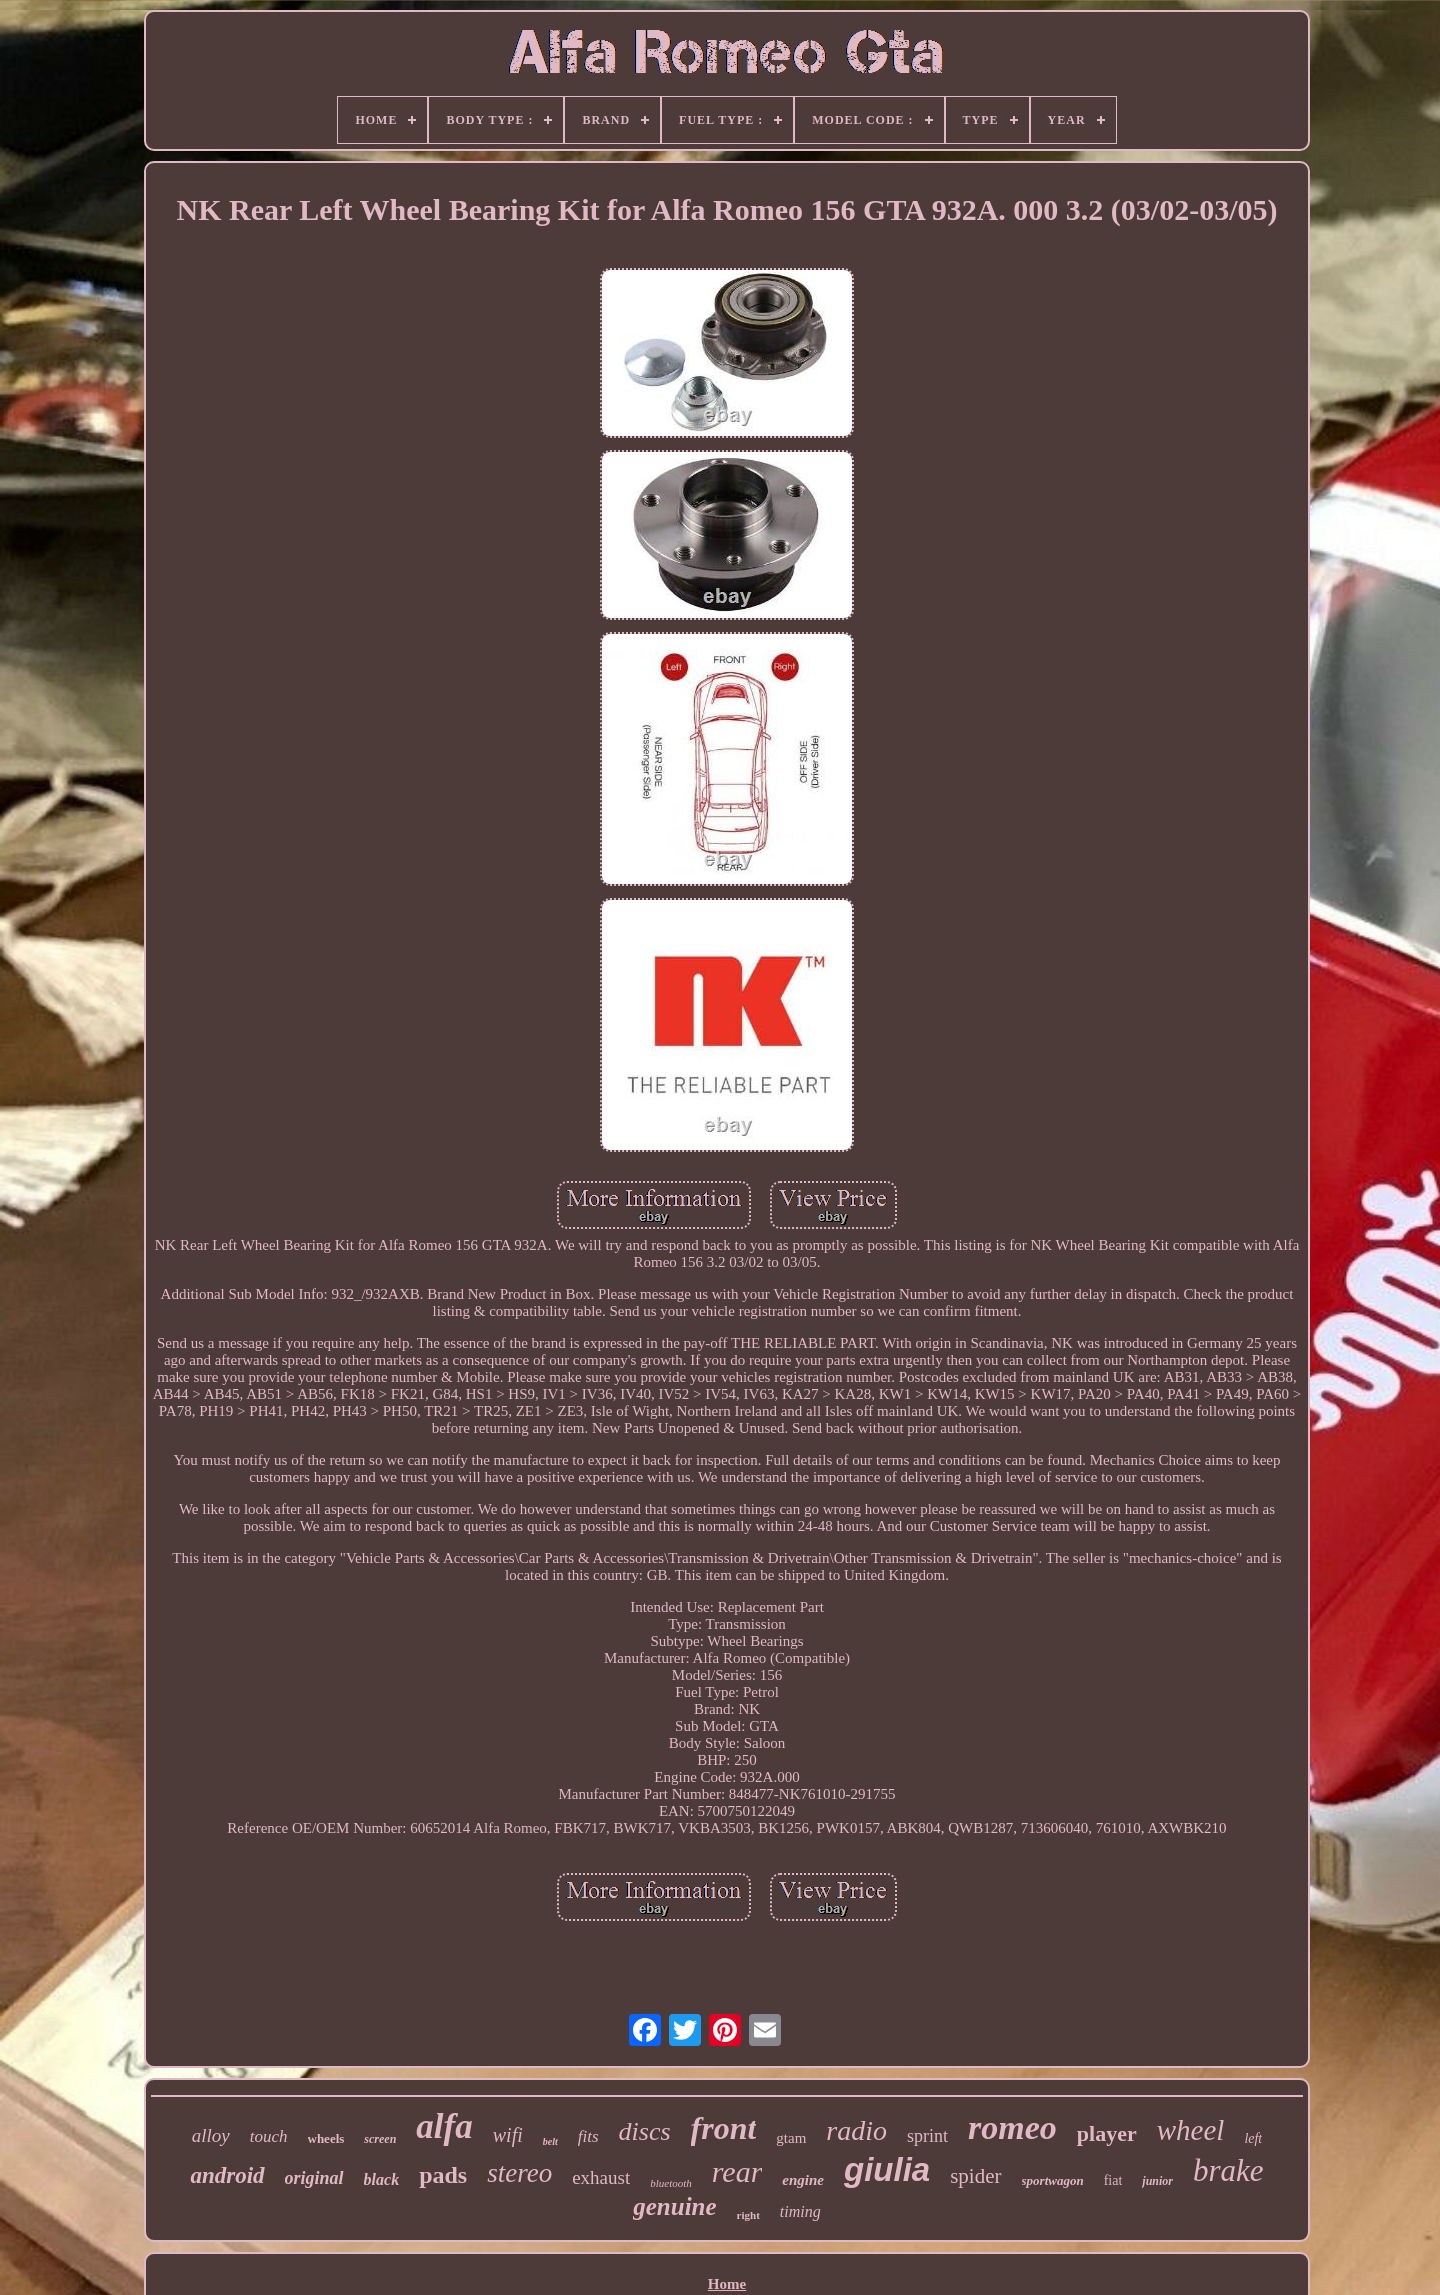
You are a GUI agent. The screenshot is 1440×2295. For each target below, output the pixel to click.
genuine (674, 2206)
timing (800, 2211)
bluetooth (671, 2183)
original (314, 2178)
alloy (211, 2135)
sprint (927, 2136)
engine (803, 2180)
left (1253, 2138)
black (382, 2179)
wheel (1191, 2130)
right (748, 2215)
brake (1228, 2170)
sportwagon (1053, 2180)
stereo (519, 2173)
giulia (887, 2169)
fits (588, 2136)
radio (856, 2130)
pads (443, 2175)
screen (380, 2139)
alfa (444, 2126)
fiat (1113, 2180)
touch (269, 2136)
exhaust (601, 2177)
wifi (508, 2135)
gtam (791, 2138)
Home (727, 2284)
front (724, 2128)
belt (550, 2141)
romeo (1012, 2127)
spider (975, 2176)
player (1107, 2133)
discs (645, 2131)
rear (737, 2171)
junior (1157, 2181)
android (227, 2175)
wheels (326, 2138)
